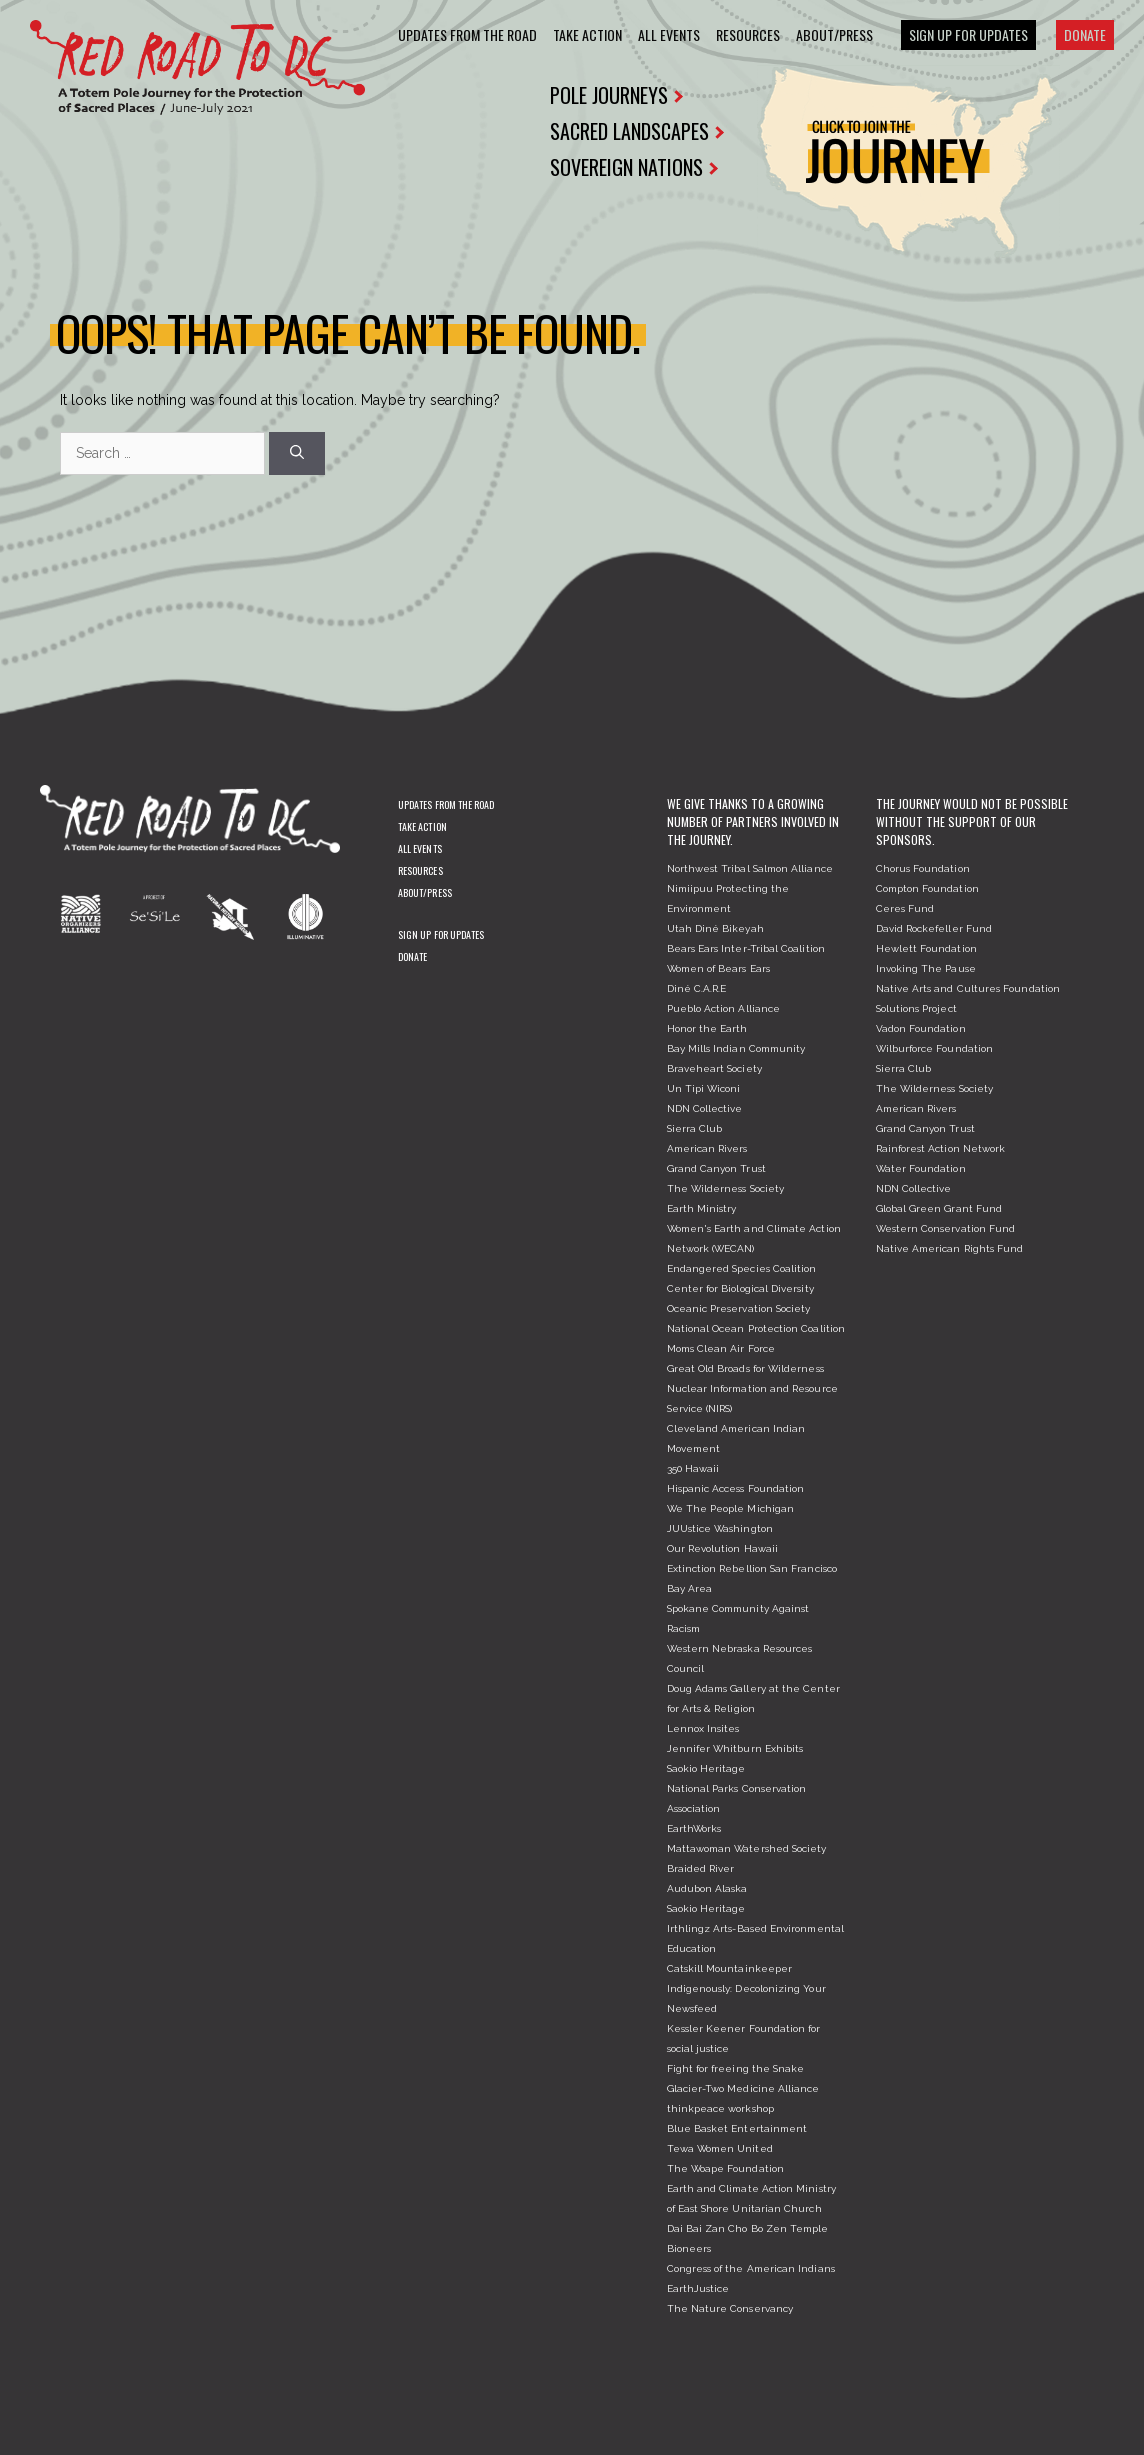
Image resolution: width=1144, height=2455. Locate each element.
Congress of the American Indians (751, 2268)
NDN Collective (705, 1108)
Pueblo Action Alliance (724, 1008)
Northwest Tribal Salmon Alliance (750, 868)
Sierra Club (695, 1128)
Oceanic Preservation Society (739, 1308)
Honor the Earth (707, 1028)
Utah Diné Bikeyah (715, 928)
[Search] (297, 453)
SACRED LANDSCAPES (636, 131)
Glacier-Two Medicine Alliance (743, 2088)
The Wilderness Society (726, 1188)
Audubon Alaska (707, 1888)
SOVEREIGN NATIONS (634, 167)
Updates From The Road (467, 34)
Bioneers (689, 2248)
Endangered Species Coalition (742, 1268)
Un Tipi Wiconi (704, 1088)
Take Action (587, 34)
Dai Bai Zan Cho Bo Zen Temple (748, 2228)
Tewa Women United (720, 2148)
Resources (748, 34)
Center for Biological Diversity (740, 1288)
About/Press (834, 34)
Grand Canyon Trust (716, 1168)
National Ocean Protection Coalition (756, 1328)
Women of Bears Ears (718, 968)
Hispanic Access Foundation (736, 1488)
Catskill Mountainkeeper (730, 1968)
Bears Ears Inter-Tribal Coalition (746, 948)
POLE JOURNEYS (616, 95)
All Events (669, 34)
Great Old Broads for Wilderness (745, 1368)
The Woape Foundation (725, 2168)
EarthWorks (694, 1828)
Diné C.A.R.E (697, 988)
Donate (1085, 34)
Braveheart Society (714, 1068)
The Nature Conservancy (730, 2308)
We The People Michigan (731, 1508)
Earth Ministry (702, 1208)
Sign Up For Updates (968, 34)
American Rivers (707, 1148)
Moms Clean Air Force (721, 1348)
